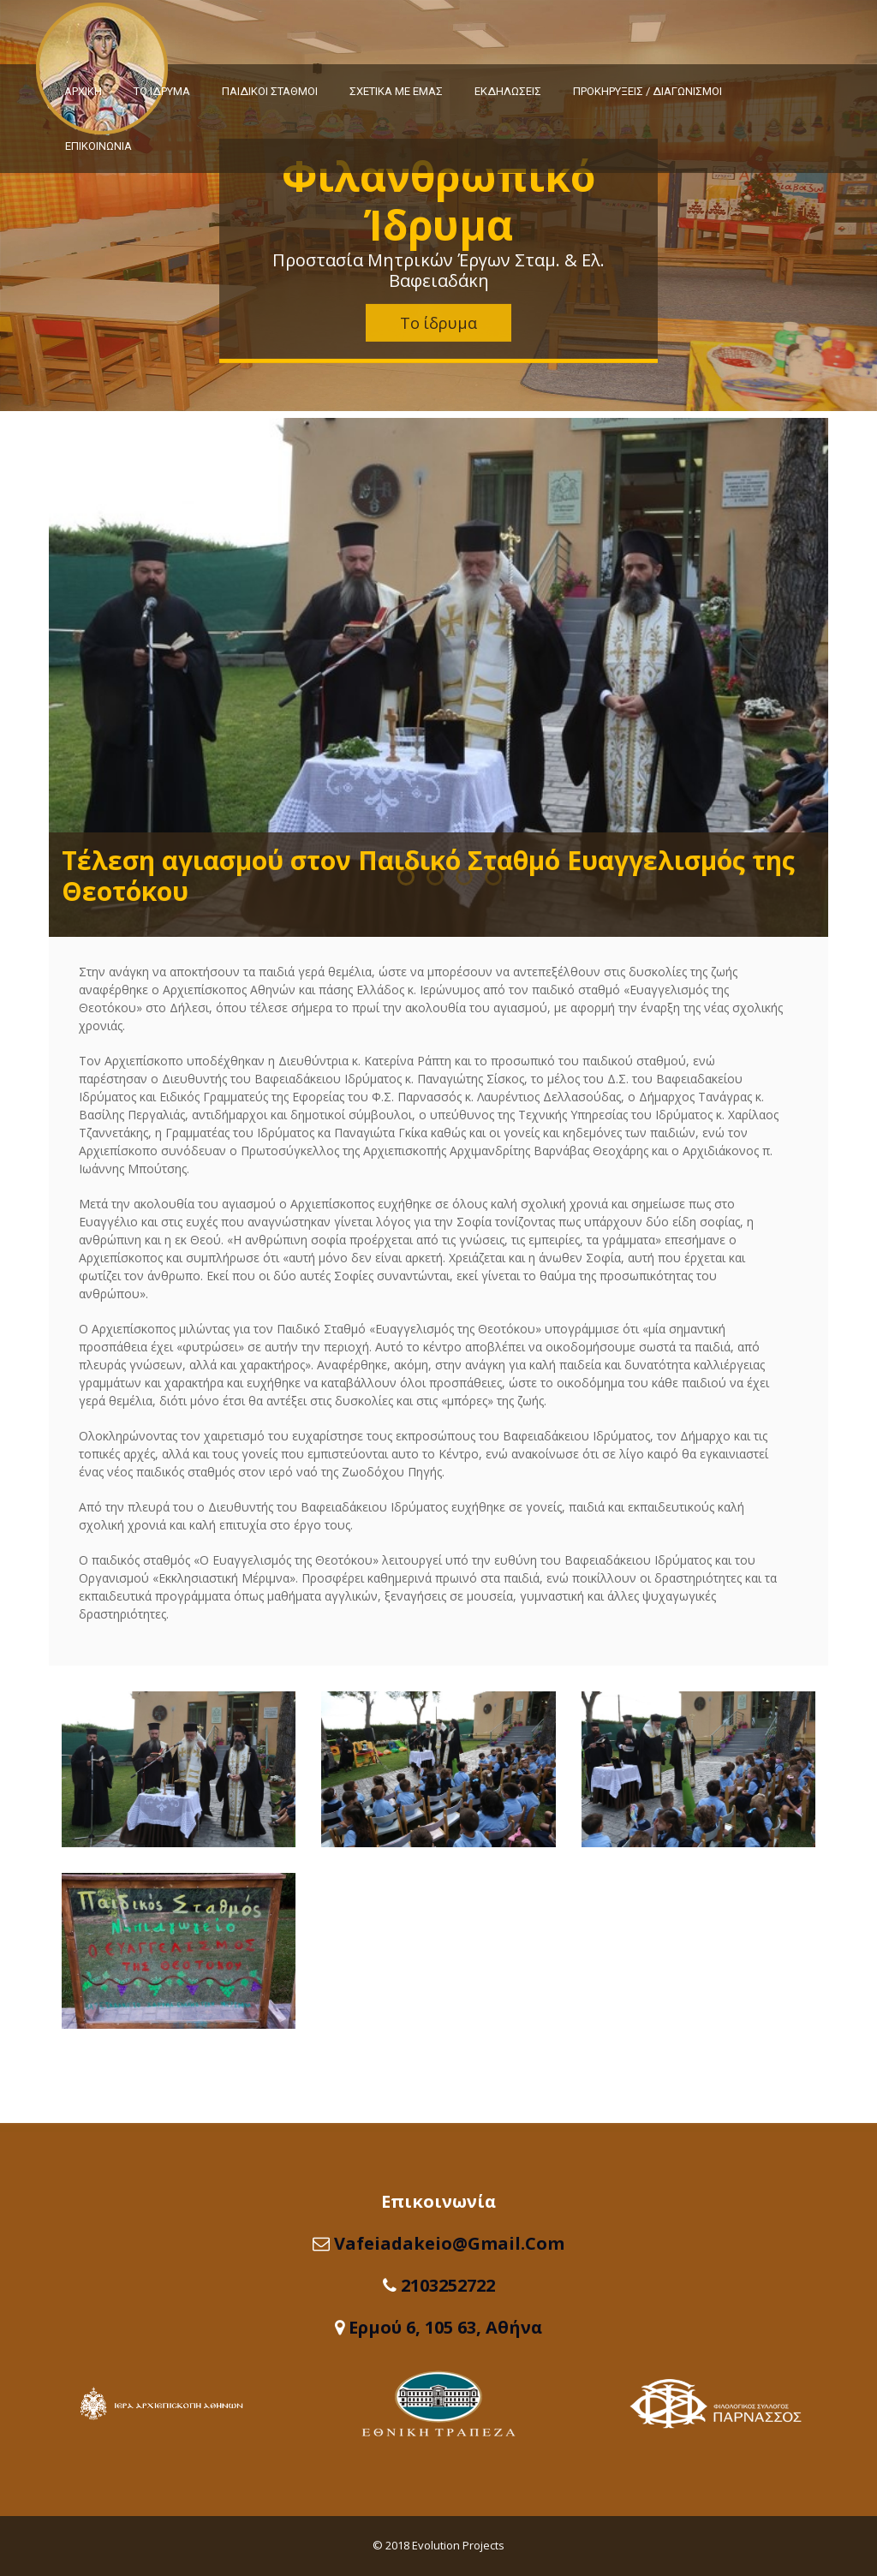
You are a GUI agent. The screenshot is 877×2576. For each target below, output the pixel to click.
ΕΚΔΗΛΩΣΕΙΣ (507, 91)
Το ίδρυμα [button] (438, 323)
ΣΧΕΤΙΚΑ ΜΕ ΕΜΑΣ (396, 91)
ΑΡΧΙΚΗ (83, 91)
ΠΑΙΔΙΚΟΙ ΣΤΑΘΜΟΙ (270, 91)
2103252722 (448, 2285)
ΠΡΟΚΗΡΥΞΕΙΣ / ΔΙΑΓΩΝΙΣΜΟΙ (647, 91)
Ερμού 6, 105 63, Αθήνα (445, 2327)
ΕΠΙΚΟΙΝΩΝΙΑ (98, 146)
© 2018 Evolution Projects (438, 2545)
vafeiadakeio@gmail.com (449, 2243)
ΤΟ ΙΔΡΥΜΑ (162, 91)
